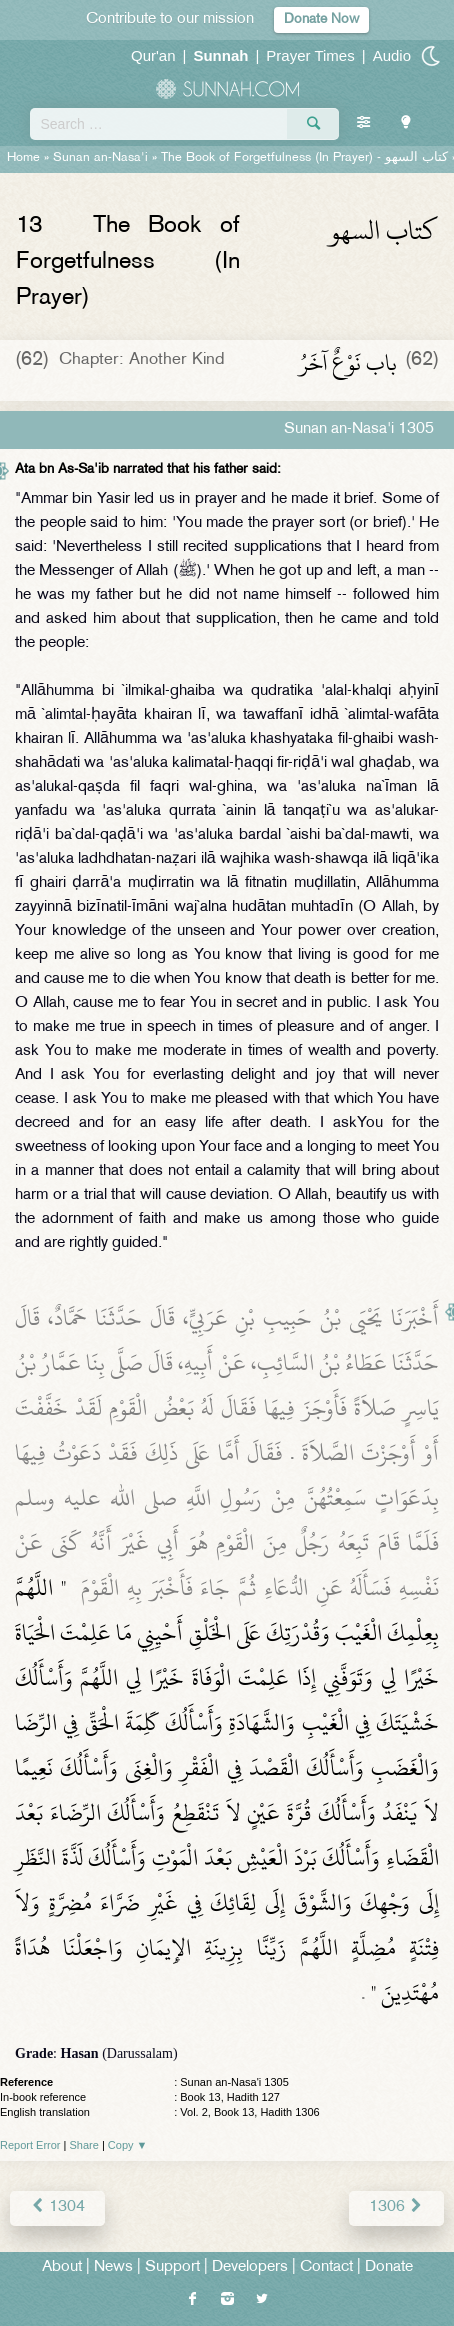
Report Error (30, 2145)
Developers (250, 2267)
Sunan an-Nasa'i (100, 158)
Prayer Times (310, 55)
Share (84, 2145)
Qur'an (153, 55)
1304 (57, 2207)
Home (23, 158)
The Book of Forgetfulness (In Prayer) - (304, 158)
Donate (389, 2267)
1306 (396, 2207)
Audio (392, 55)
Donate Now (321, 19)
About (62, 2267)
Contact (326, 2267)
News (113, 2267)
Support (172, 2267)
